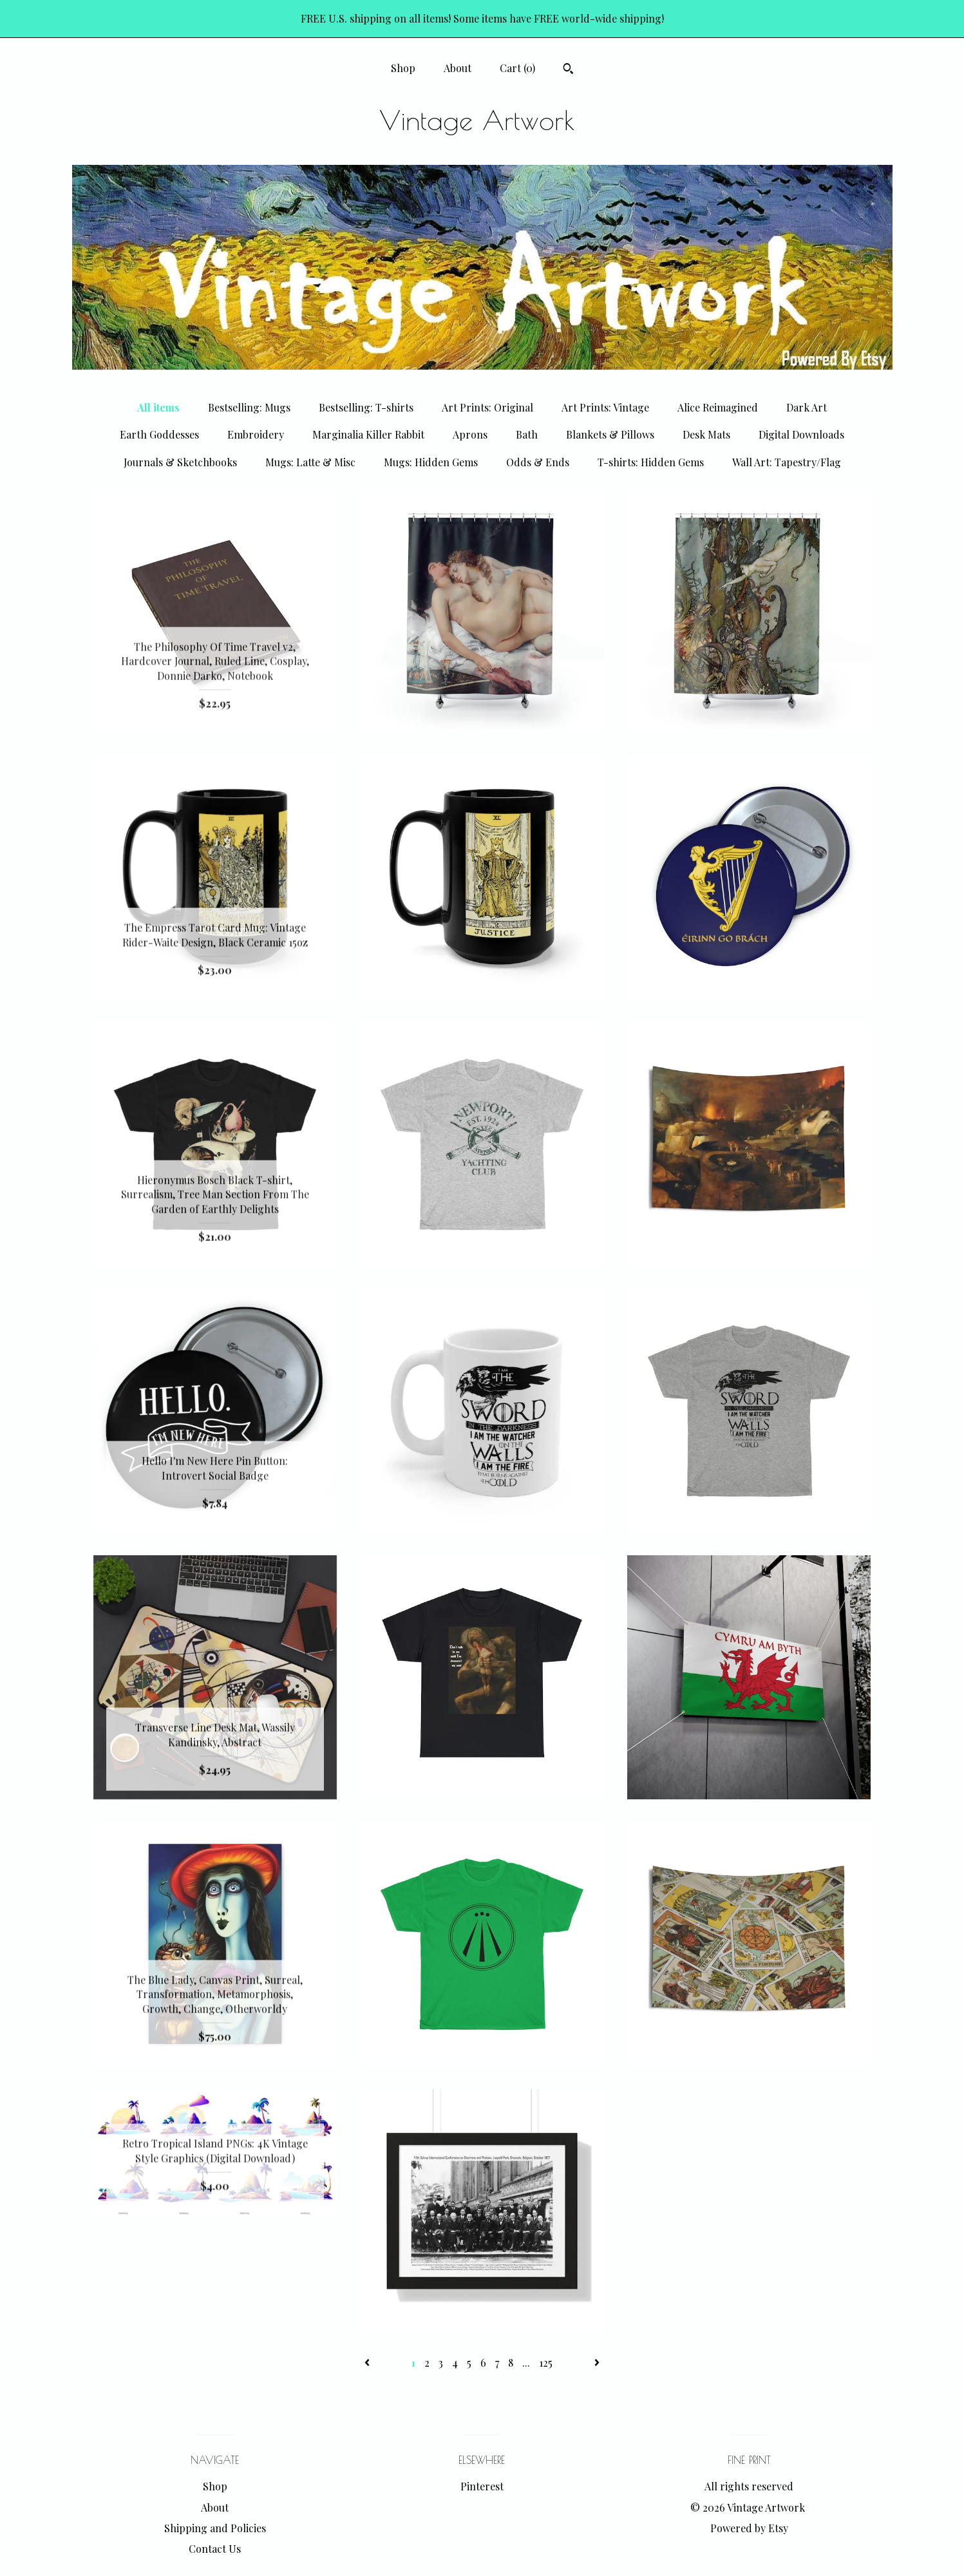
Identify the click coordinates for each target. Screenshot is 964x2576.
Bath (527, 434)
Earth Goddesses (159, 434)
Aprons (470, 434)
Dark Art (806, 407)
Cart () (517, 68)
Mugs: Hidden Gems (431, 462)
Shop (403, 68)
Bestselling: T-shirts (366, 407)
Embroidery (255, 434)
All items (158, 407)
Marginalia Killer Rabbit (368, 434)
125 (546, 2362)
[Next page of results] (597, 2362)
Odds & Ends (537, 462)
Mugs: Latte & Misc (310, 462)
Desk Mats (706, 434)
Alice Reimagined (717, 407)
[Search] (568, 70)
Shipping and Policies (215, 2528)
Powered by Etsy (749, 2528)
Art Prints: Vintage (605, 407)
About (457, 68)
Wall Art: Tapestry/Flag (786, 462)
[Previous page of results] (368, 2362)
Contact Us (215, 2548)
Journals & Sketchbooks (180, 462)
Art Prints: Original (487, 407)
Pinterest (482, 2486)
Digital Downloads (801, 434)
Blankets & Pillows (610, 434)
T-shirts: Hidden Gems (651, 462)
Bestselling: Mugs (249, 407)
